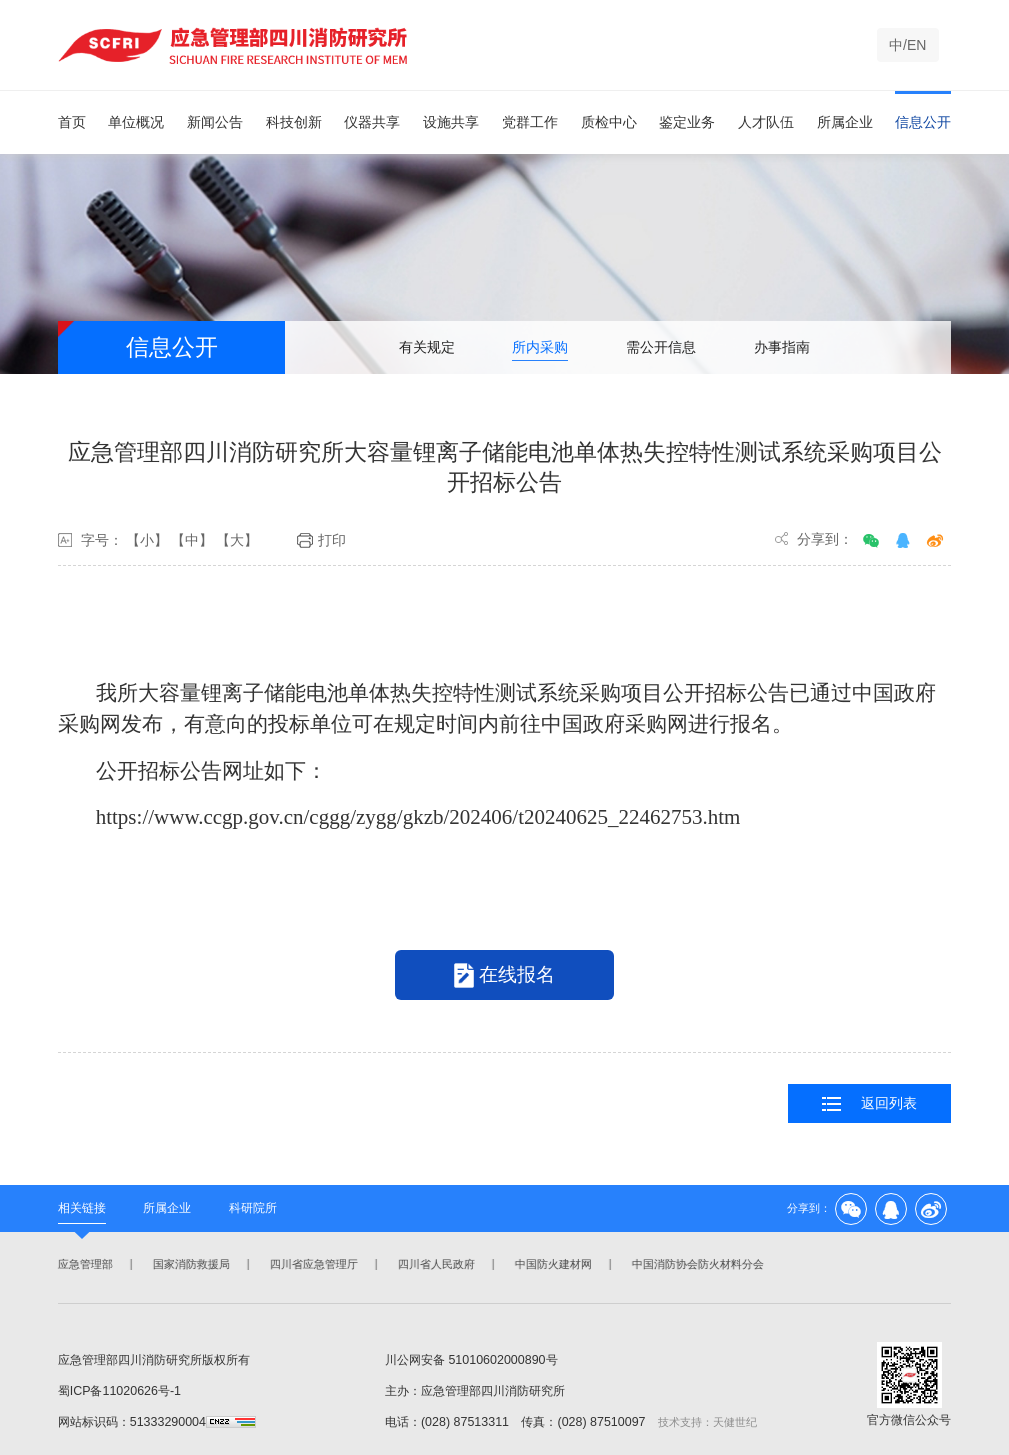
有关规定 (427, 347)
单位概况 (136, 122)
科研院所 (253, 1208)
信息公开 (923, 122)
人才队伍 (766, 122)
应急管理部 (83, 1264)
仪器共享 (372, 122)
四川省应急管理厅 (312, 1264)
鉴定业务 (687, 122)
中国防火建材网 (551, 1264)
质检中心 (609, 122)
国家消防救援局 (189, 1264)
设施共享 (451, 122)
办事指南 (782, 347)
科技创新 (294, 122)
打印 (321, 541)
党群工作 (530, 122)
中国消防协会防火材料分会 (696, 1264)
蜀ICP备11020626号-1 (119, 1391)
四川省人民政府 (434, 1264)
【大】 (237, 540)
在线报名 (504, 975)
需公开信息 (661, 347)
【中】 (192, 540)
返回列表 (869, 1104)
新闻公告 (215, 122)
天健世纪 (735, 1422)
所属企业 (845, 122)
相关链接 (82, 1208)
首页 (72, 122)
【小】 (147, 540)
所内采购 (540, 347)
